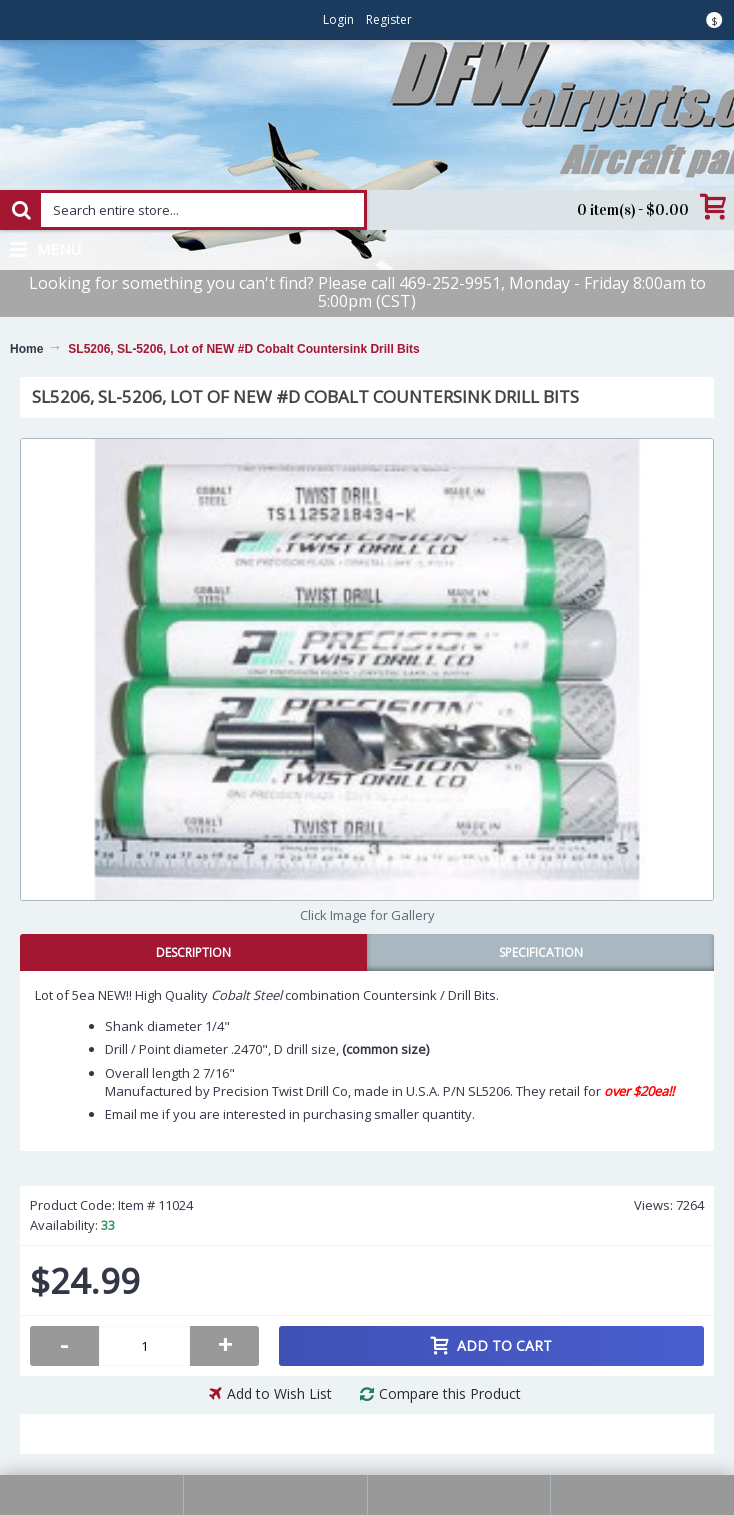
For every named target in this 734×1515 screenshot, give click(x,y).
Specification (541, 952)
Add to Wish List (279, 1393)
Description (193, 952)
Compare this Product (450, 1393)
